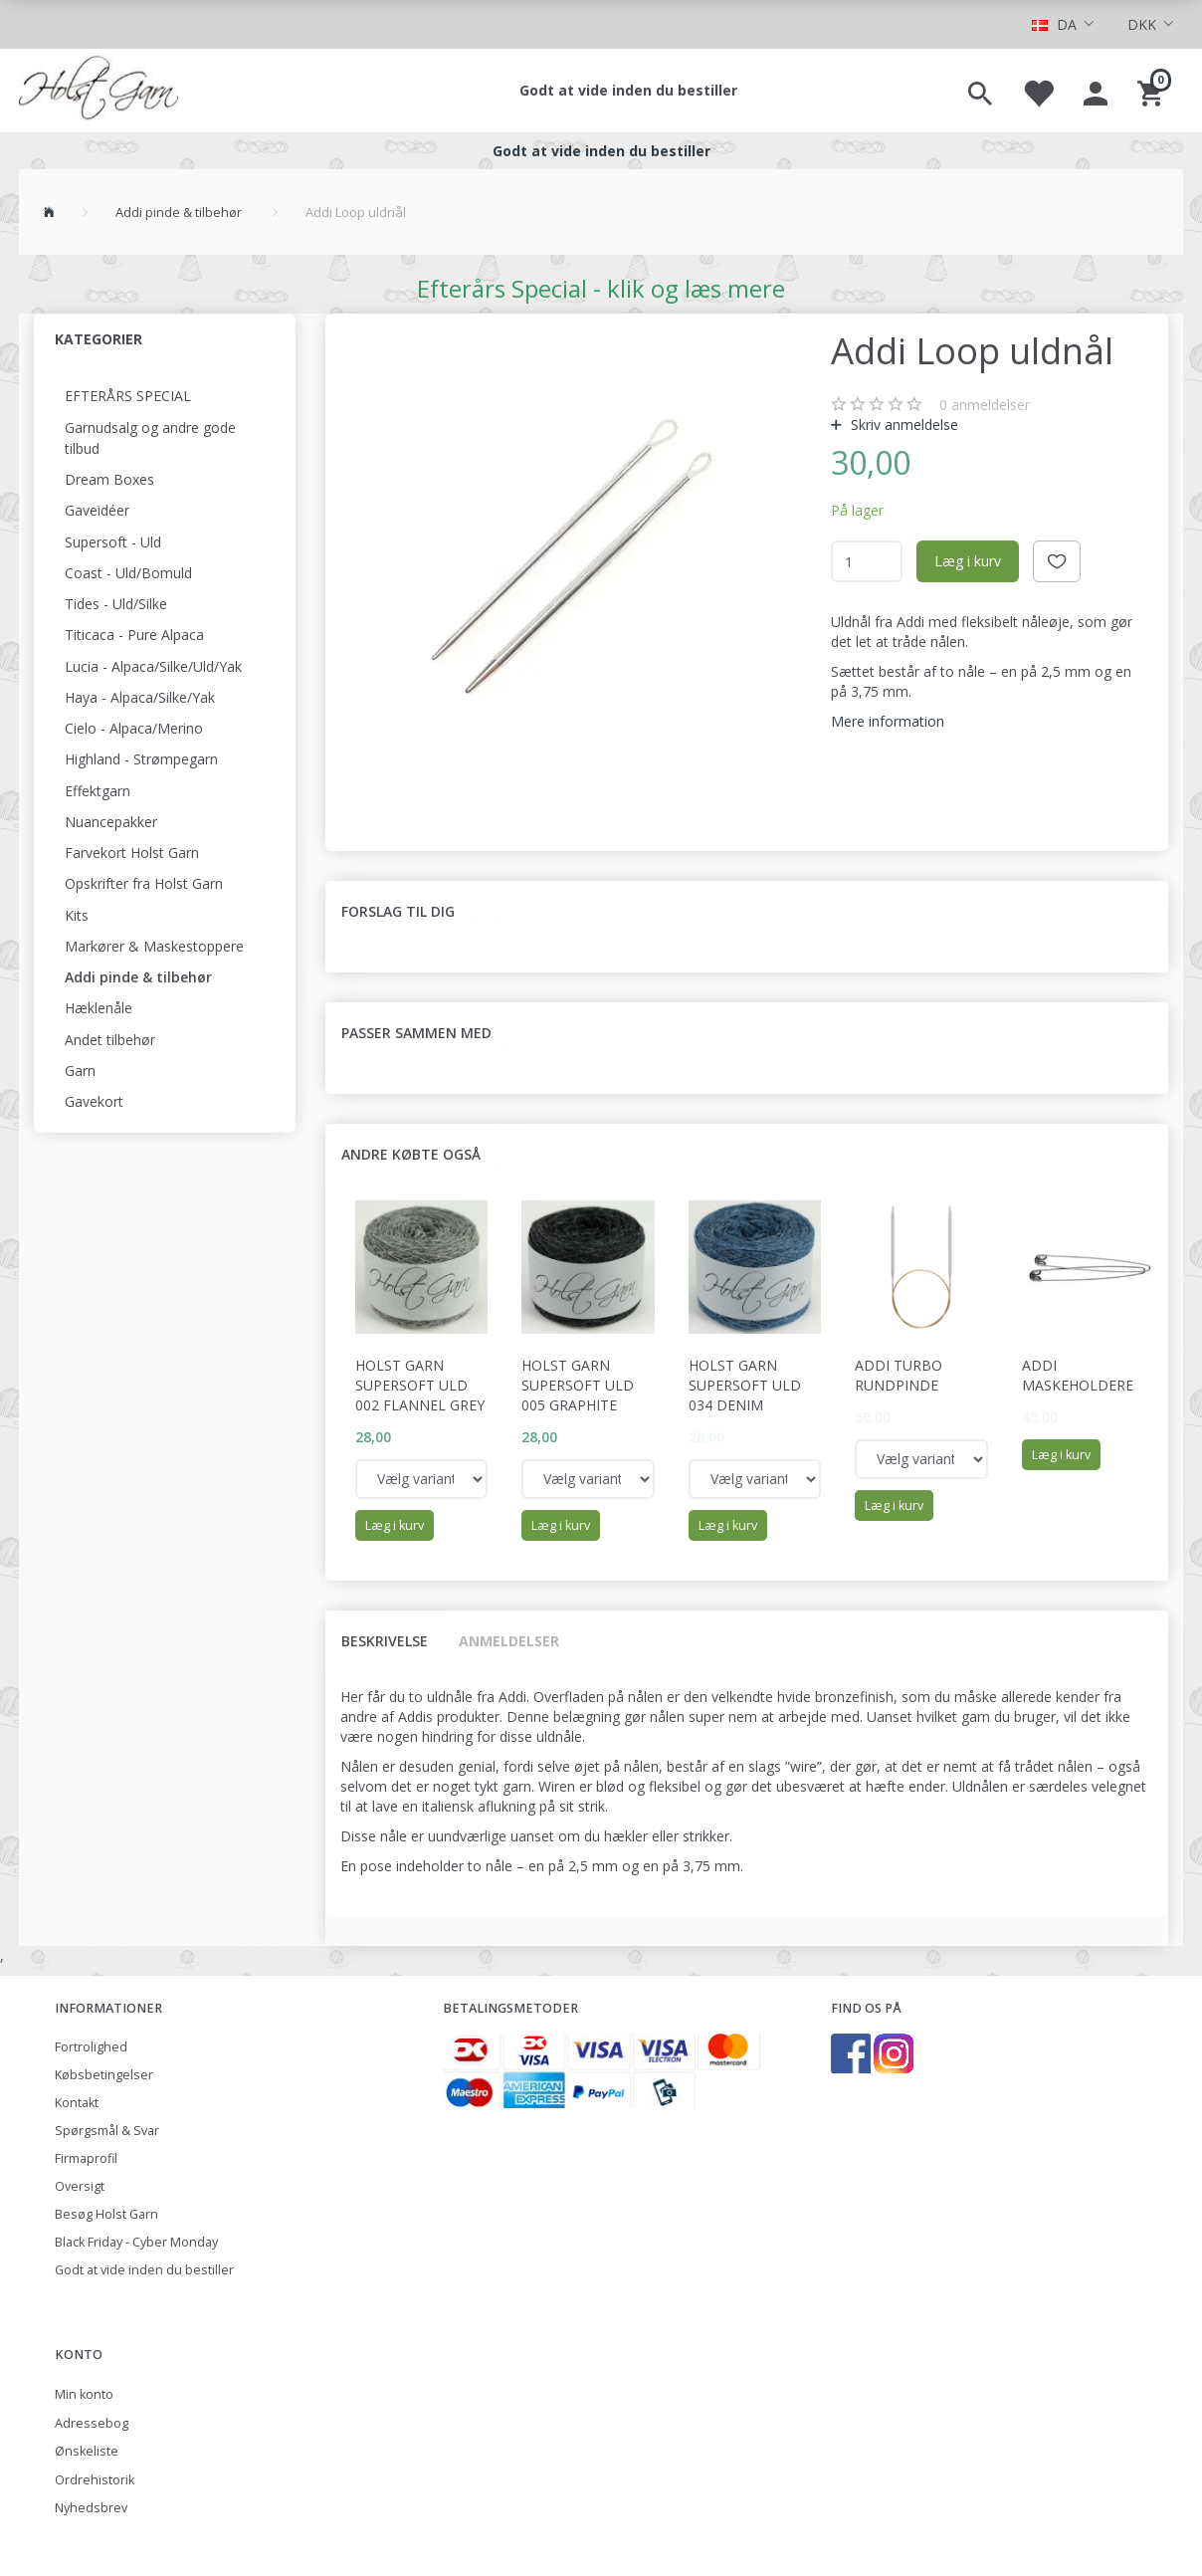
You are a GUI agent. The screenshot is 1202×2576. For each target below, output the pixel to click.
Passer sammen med (416, 1032)
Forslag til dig (398, 911)
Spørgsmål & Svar (107, 2130)
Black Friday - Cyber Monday (136, 2242)
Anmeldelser (509, 1640)
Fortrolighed (91, 2047)
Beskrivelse (384, 1640)
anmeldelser (984, 404)
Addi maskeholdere (1077, 1375)
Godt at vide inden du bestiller (628, 90)
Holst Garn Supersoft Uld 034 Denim (745, 1385)
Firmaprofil (86, 2158)
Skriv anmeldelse (902, 424)
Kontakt (77, 2102)
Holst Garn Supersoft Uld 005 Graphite (577, 1385)
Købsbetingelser (104, 2074)
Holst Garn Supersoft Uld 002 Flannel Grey (420, 1385)
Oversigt (79, 2186)
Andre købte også (411, 1154)
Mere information (887, 721)
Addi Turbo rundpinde (898, 1375)
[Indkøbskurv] (1152, 90)
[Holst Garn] (98, 90)
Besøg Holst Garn (106, 2214)
